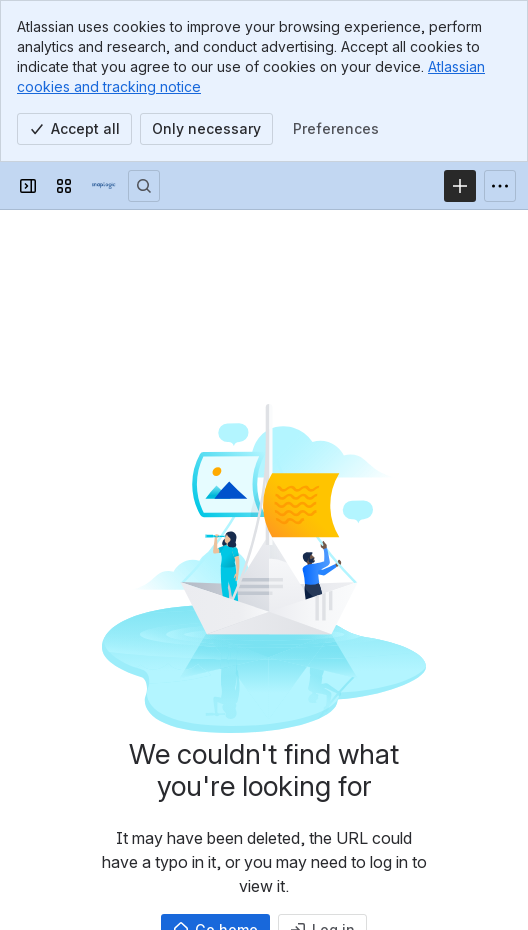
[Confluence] (104, 186)
